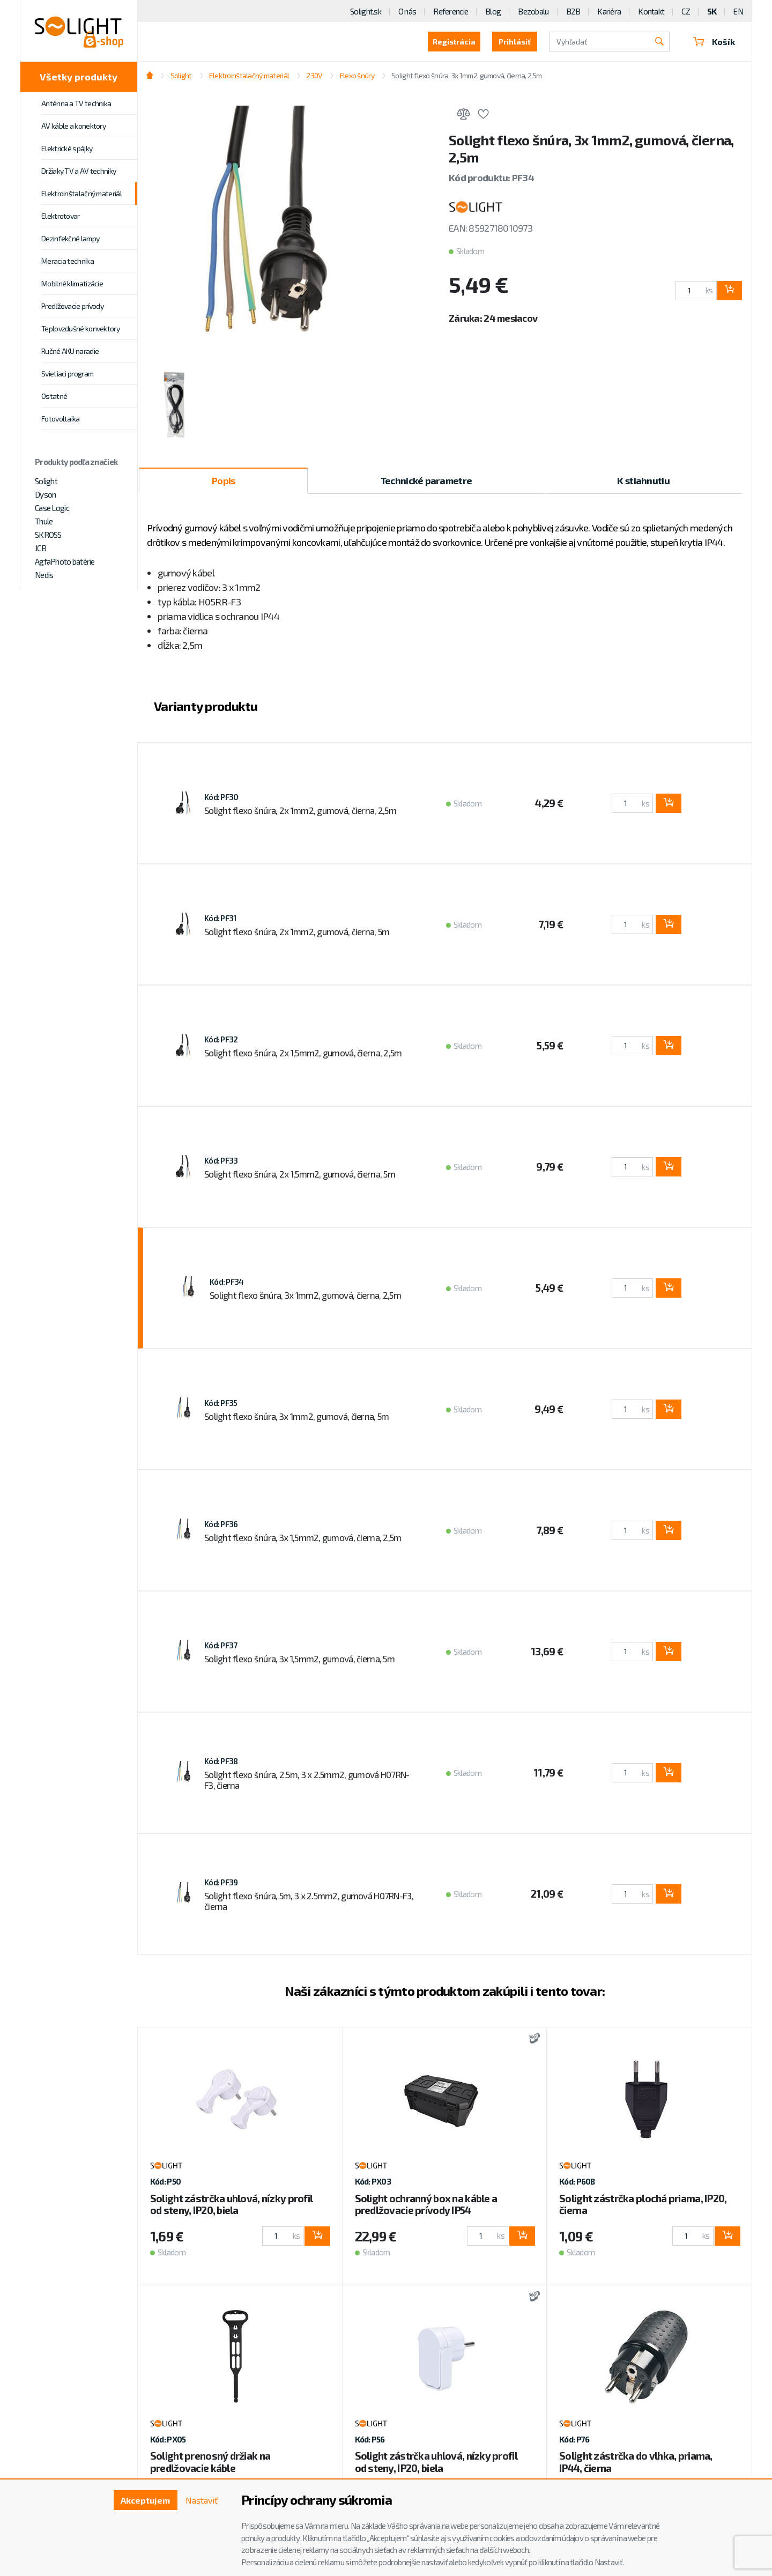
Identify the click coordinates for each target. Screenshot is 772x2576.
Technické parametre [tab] (426, 480)
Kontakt (651, 11)
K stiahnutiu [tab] (643, 480)
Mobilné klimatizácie (72, 283)
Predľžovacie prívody (72, 305)
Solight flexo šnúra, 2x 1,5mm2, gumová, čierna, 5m (299, 1173)
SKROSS (48, 534)
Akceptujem (145, 2500)
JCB (40, 548)
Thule (44, 521)
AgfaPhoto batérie (65, 561)
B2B (573, 11)
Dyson (45, 494)
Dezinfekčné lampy (70, 238)
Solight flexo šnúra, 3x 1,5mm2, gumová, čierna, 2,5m (303, 1537)
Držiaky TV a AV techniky (78, 170)
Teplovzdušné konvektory (80, 328)
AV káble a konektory (73, 125)
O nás (407, 11)
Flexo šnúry (357, 75)
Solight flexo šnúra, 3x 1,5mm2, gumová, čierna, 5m (299, 1658)
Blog (493, 11)
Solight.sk (365, 11)
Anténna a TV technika (76, 103)
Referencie (450, 11)
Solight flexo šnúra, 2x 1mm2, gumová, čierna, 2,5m (300, 810)
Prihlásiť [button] (515, 41)
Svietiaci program (67, 373)
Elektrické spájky (66, 148)
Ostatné (54, 396)
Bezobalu (533, 11)
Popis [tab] (223, 480)
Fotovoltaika (60, 418)
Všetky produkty (78, 77)
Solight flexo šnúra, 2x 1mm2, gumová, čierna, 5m (296, 931)
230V (314, 75)
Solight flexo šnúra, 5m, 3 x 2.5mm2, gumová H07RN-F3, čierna (308, 1901)
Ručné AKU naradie (70, 351)
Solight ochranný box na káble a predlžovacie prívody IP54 (426, 2204)
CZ (685, 11)
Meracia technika (67, 260)
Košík (714, 41)
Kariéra (609, 11)
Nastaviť (201, 2500)
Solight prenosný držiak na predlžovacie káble (210, 2461)
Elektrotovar (60, 215)
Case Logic (52, 508)
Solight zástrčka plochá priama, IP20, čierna (642, 2204)
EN (738, 11)
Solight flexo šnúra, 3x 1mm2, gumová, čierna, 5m (296, 1416)
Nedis (44, 575)
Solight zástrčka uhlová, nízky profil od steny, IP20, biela (231, 2204)
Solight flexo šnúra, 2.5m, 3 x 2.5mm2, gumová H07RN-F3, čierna (307, 1779)
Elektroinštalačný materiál (81, 193)
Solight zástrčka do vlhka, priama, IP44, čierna (635, 2461)
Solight (46, 481)
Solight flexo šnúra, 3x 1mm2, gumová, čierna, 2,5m (466, 75)
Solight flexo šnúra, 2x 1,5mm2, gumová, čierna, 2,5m (303, 1052)
